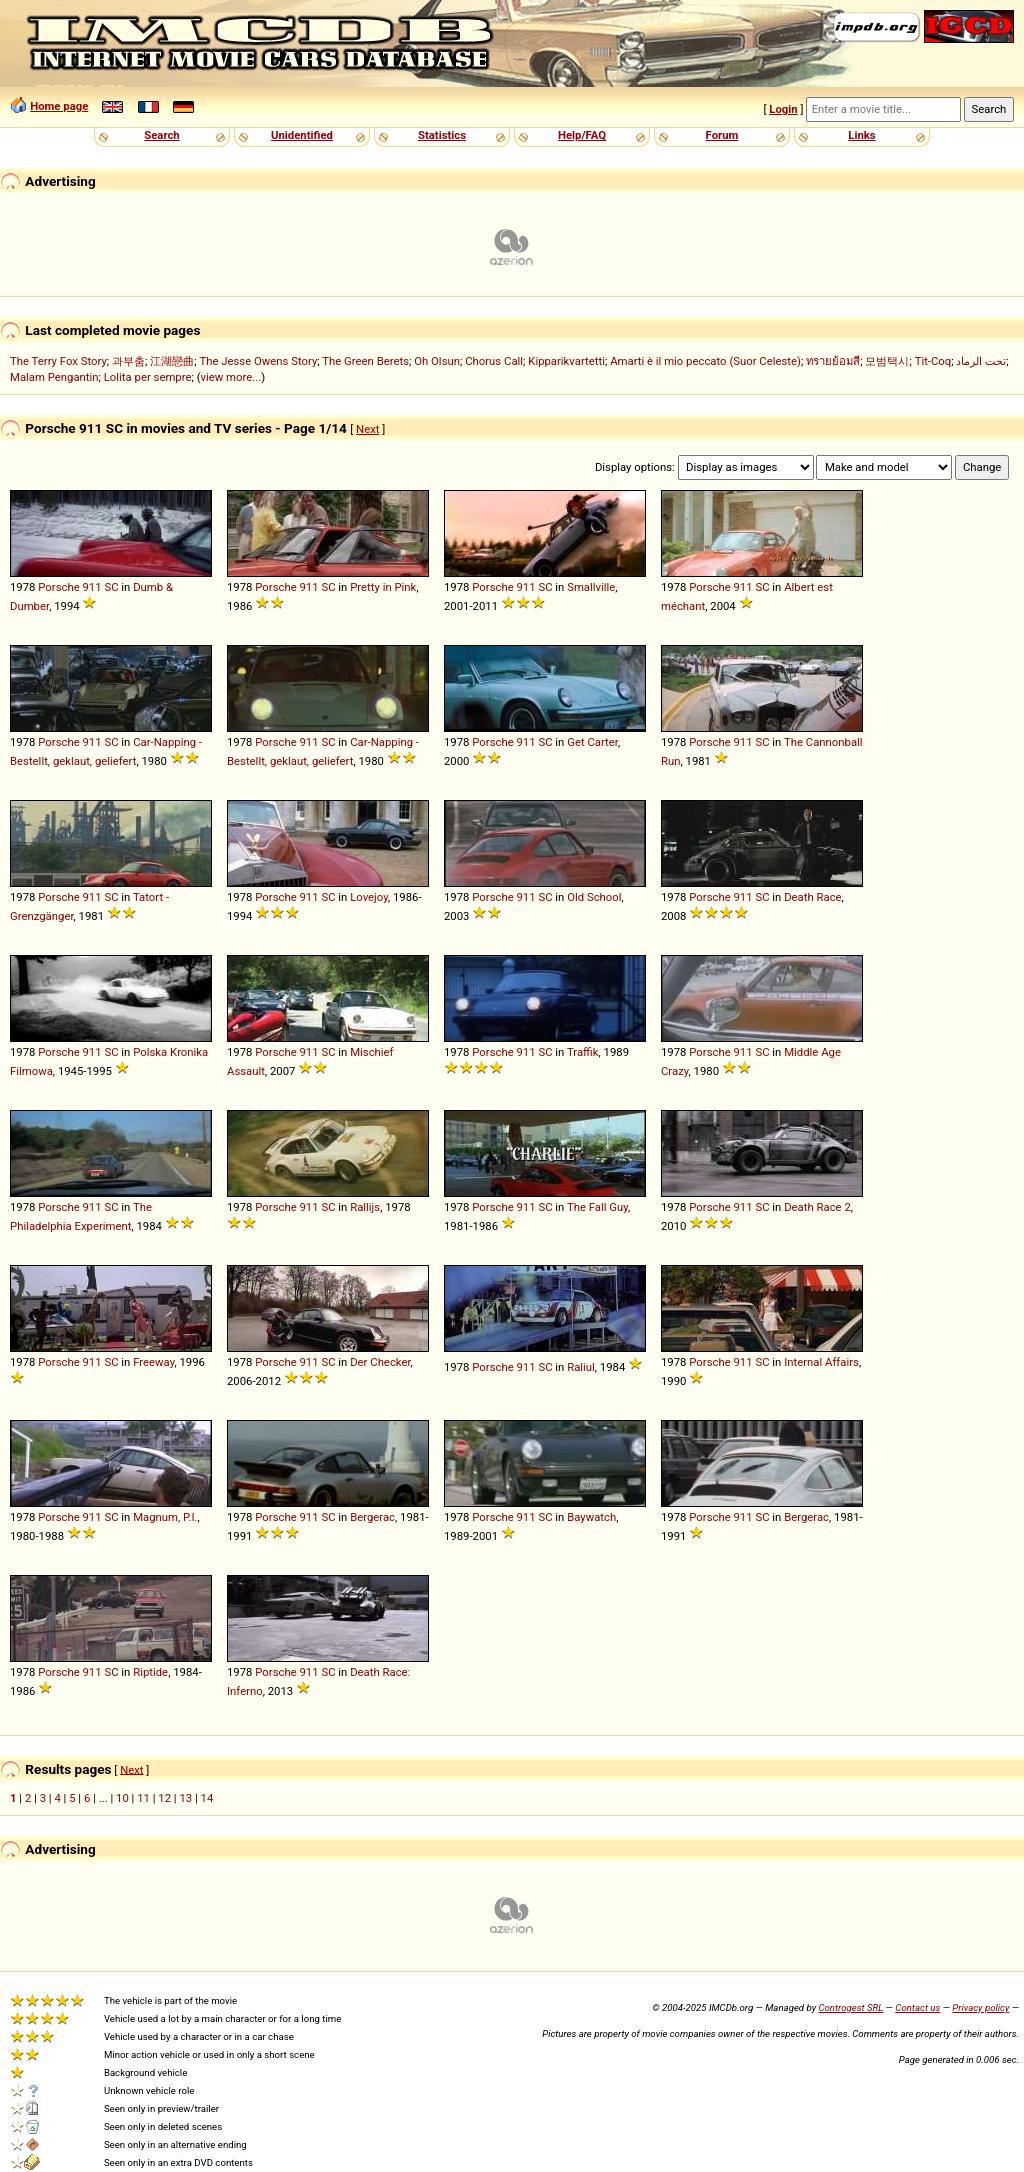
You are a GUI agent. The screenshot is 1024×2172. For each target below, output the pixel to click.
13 (185, 1798)
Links (861, 135)
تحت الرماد (981, 361)
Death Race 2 (817, 1207)
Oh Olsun (437, 361)
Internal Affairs (821, 1362)
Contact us (917, 2007)
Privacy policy (980, 2007)
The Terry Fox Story (58, 361)
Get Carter (592, 742)
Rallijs (365, 1207)
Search (161, 135)
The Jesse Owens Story (258, 361)
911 (92, 587)
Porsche (58, 587)
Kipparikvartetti (566, 361)
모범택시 (887, 361)
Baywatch (591, 1517)
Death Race (812, 897)
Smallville (591, 587)
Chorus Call (494, 361)
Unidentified (302, 135)
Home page (59, 106)
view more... (231, 377)
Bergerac (372, 1517)
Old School (594, 897)
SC (111, 587)
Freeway (153, 1362)
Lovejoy (369, 897)
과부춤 (128, 361)
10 (122, 1798)
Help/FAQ (582, 135)
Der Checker (380, 1362)
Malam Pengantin (54, 377)
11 (143, 1798)
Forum (722, 135)
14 (207, 1798)
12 (164, 1798)
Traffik (583, 1052)
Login (783, 109)
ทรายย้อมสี (833, 361)
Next (367, 429)
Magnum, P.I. (165, 1517)
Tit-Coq (933, 361)
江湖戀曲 (172, 361)
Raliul (581, 1367)
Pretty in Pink (383, 587)
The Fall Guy (597, 1207)
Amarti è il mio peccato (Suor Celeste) (705, 361)
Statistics (442, 135)
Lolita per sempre (148, 377)
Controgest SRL (850, 2007)
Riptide (150, 1672)
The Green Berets (365, 361)
